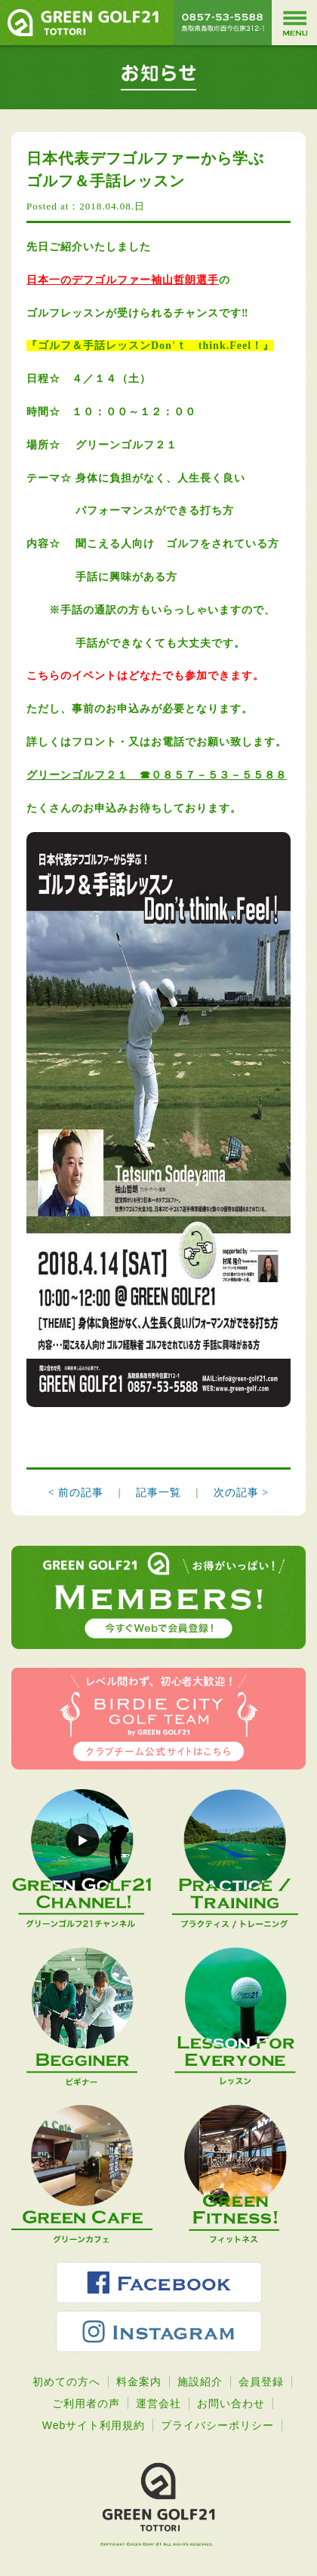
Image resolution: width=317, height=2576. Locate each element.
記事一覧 (160, 1492)
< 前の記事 (75, 1492)
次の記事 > (241, 1492)
